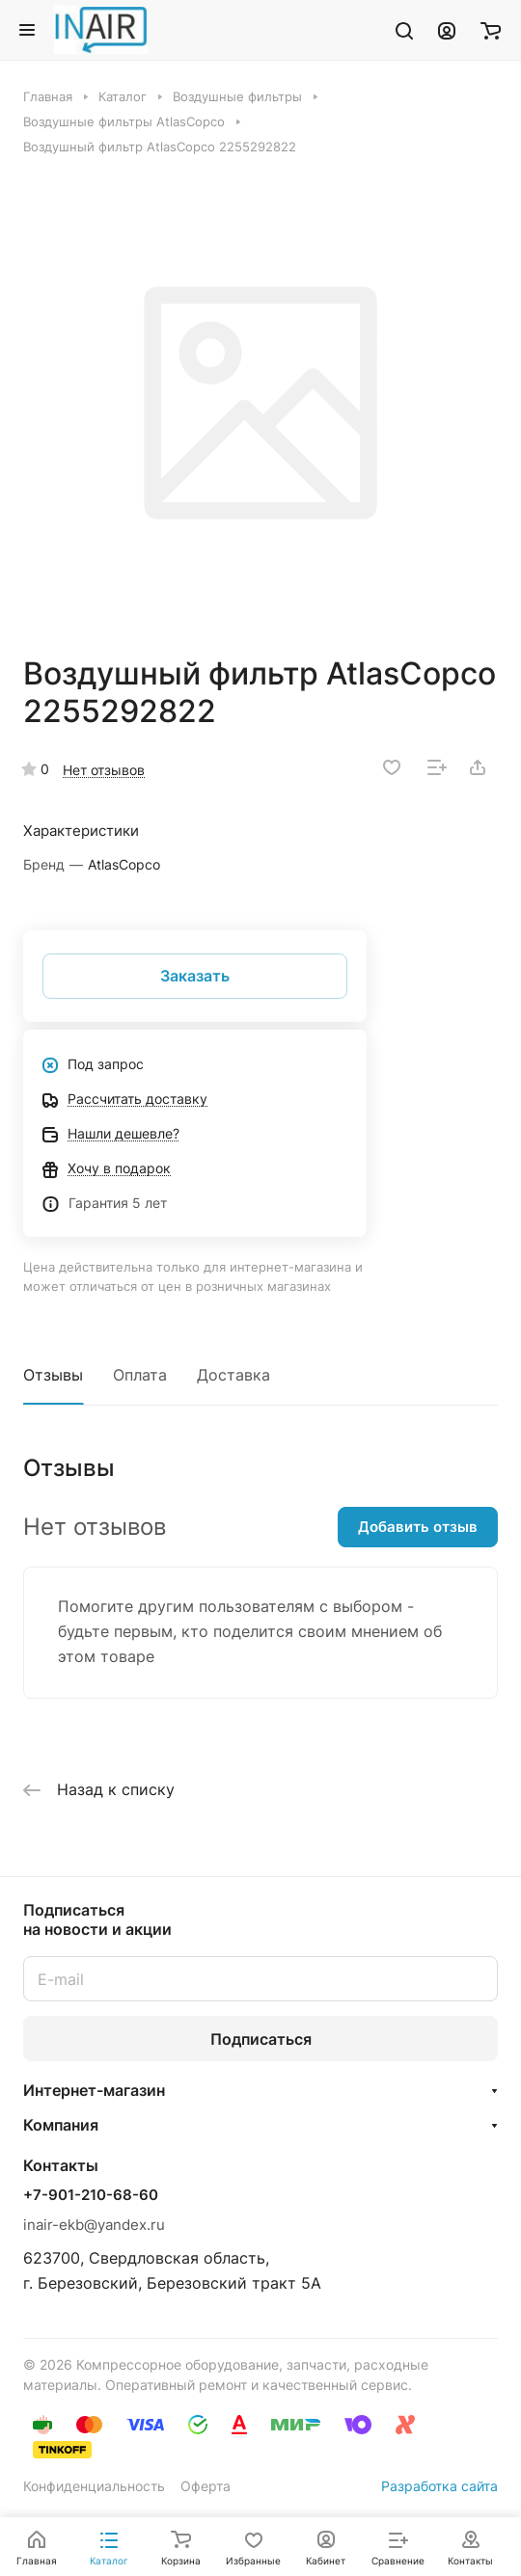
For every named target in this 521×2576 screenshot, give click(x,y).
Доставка (233, 1374)
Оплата (140, 1374)
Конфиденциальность (94, 2486)
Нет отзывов (104, 770)
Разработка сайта (439, 2486)
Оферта (205, 2486)
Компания (60, 2124)
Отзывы (53, 1374)
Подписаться (261, 2039)
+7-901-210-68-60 (90, 2195)
